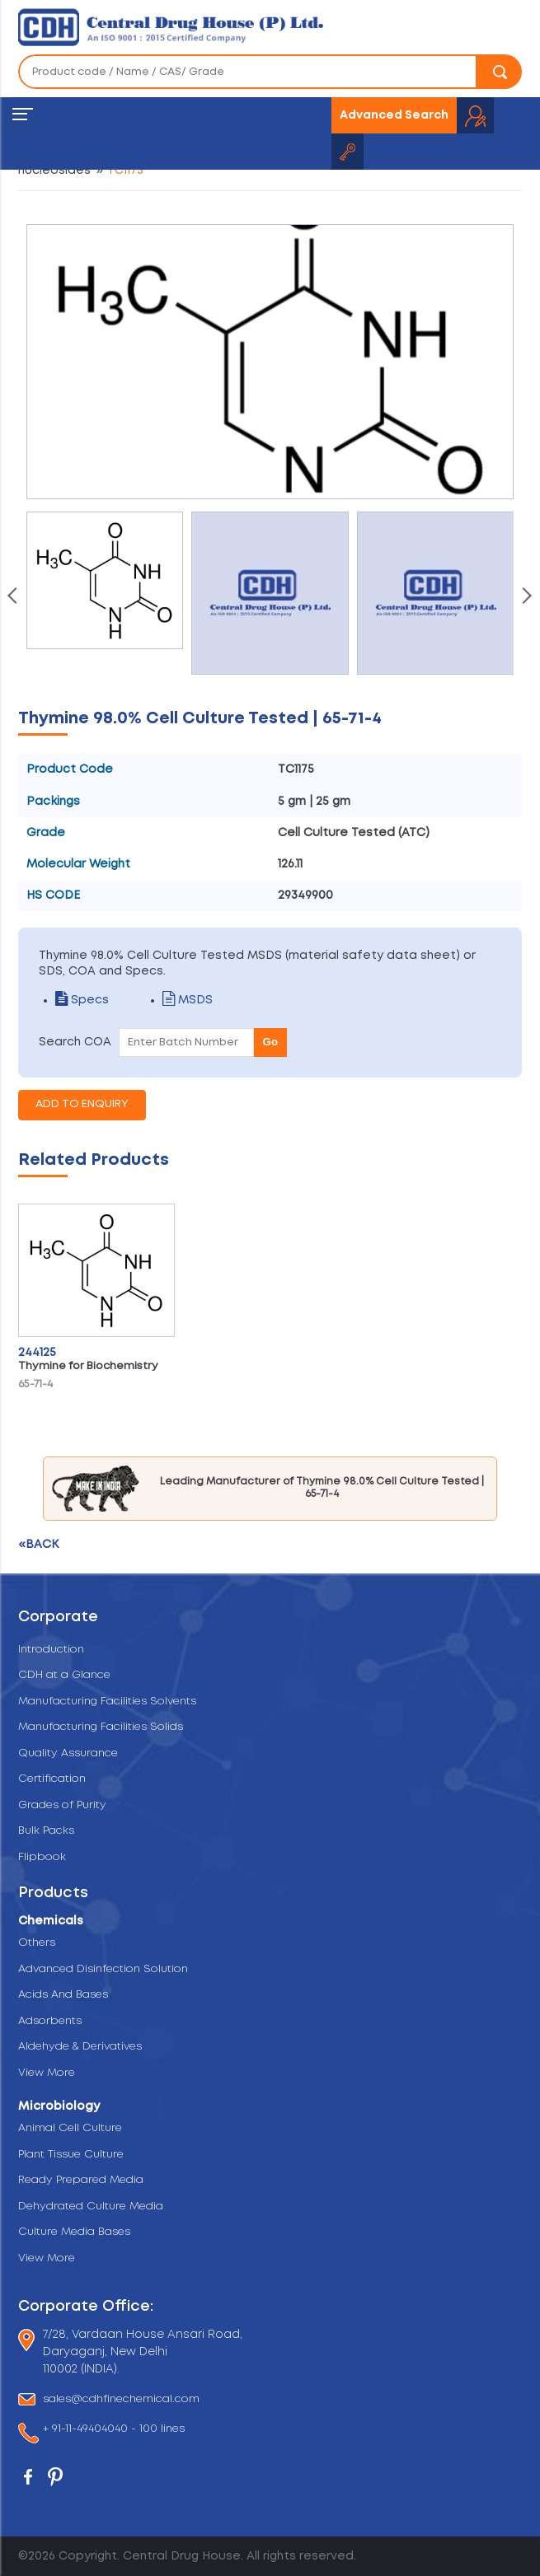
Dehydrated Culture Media (90, 2206)
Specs (82, 1000)
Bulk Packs (46, 1831)
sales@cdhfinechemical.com (121, 2399)
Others (36, 1943)
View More (46, 2073)
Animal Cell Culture (70, 2128)
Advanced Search (394, 115)
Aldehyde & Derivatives (80, 2046)
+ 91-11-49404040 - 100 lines (114, 2430)
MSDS (187, 1000)
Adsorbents (50, 2021)
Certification (52, 1779)
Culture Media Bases (74, 2232)
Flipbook (42, 1857)
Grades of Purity (62, 1805)
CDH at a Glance (64, 1675)
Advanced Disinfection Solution (103, 1969)
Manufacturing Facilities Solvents (107, 1701)
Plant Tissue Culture (71, 2154)
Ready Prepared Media (80, 2180)
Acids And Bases (63, 1994)
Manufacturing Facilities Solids (100, 1727)
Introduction (51, 1649)
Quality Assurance (68, 1753)
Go (271, 1042)
